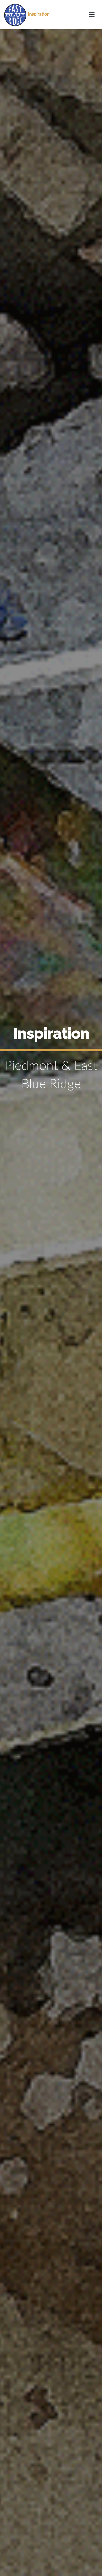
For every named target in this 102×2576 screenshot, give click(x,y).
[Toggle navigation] (91, 14)
